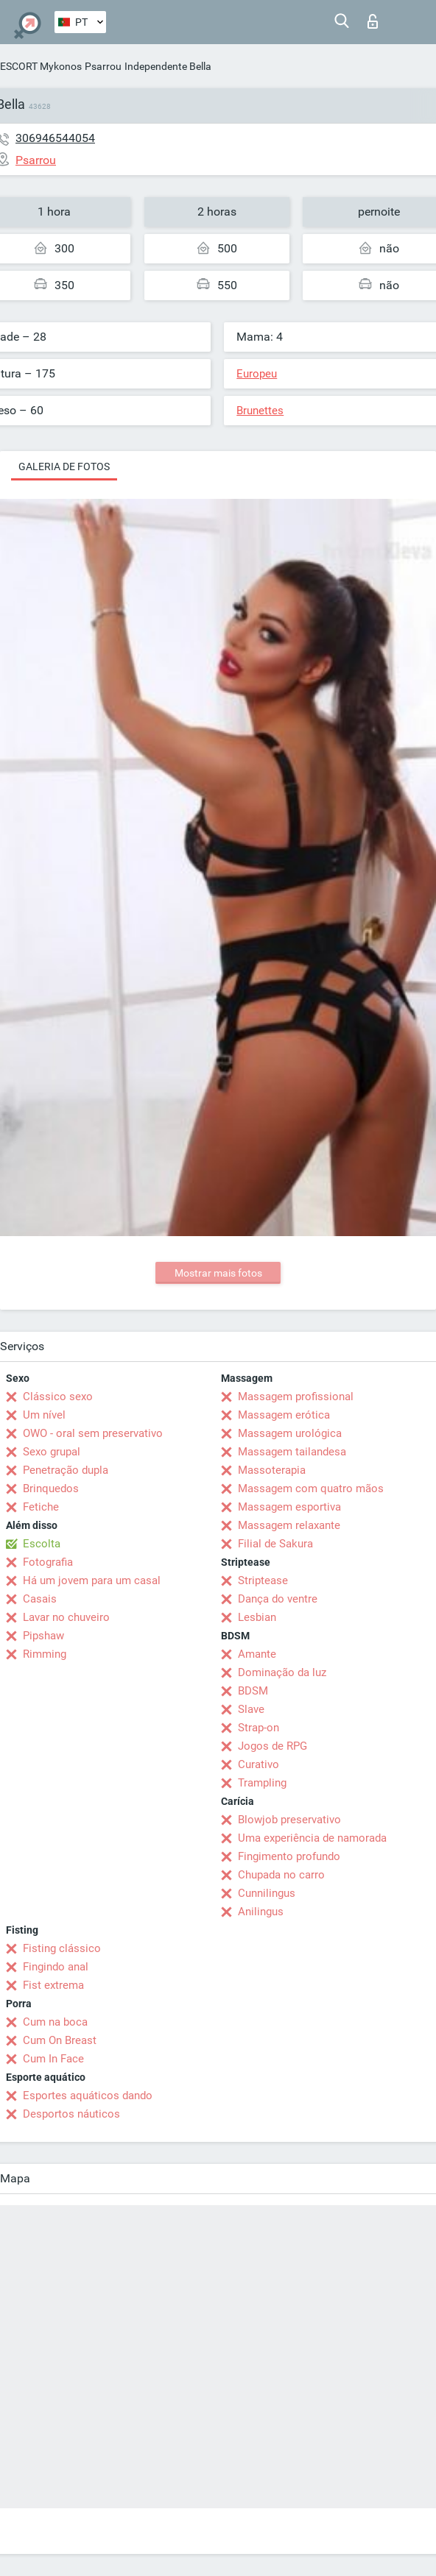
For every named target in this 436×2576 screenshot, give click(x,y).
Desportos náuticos (71, 2114)
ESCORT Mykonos (41, 66)
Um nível (44, 1415)
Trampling (262, 1782)
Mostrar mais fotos (218, 1273)
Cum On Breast (59, 2040)
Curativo (258, 1764)
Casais (40, 1598)
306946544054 (55, 138)
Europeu (256, 373)
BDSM (253, 1690)
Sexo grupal (51, 1451)
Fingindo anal (55, 1966)
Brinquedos (51, 1488)
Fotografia (48, 1562)
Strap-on (258, 1727)
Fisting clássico (62, 1948)
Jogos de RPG (272, 1746)
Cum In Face (53, 2058)
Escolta (41, 1543)
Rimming (44, 1654)
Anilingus (261, 1911)
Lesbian (257, 1617)
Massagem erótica (284, 1415)
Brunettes (260, 410)
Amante (257, 1654)
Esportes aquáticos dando (87, 2095)
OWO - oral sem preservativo (93, 1433)
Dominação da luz (282, 1672)
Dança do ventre (277, 1598)
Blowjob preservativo (289, 1819)
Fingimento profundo (289, 1856)
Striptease (263, 1580)
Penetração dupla (65, 1470)
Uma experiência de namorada (312, 1838)
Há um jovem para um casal (92, 1580)
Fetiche (41, 1507)
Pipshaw (43, 1635)
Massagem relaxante (289, 1525)
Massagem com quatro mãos (311, 1488)
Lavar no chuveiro (66, 1617)
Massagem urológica (290, 1433)
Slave (251, 1709)
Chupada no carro (281, 1874)
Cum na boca (55, 2022)
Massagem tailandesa (292, 1451)
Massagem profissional (296, 1396)
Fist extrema (53, 1985)
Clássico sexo (58, 1396)
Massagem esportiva (289, 1507)
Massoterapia (272, 1470)
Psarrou (103, 66)
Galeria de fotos (64, 466)
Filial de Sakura (275, 1543)
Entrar (373, 21)
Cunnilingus (266, 1893)
